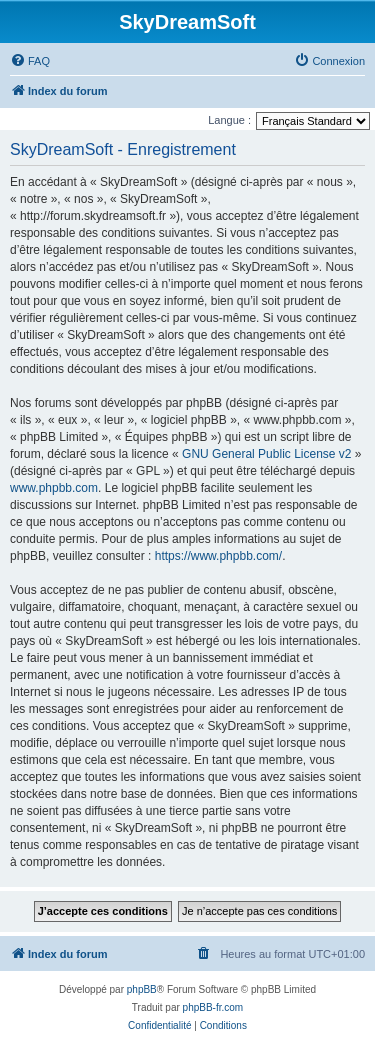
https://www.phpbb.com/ (218, 556)
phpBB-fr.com (213, 1007)
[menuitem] (30, 61)
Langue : (229, 120)
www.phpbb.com (54, 488)
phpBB (142, 989)
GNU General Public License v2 (266, 454)
